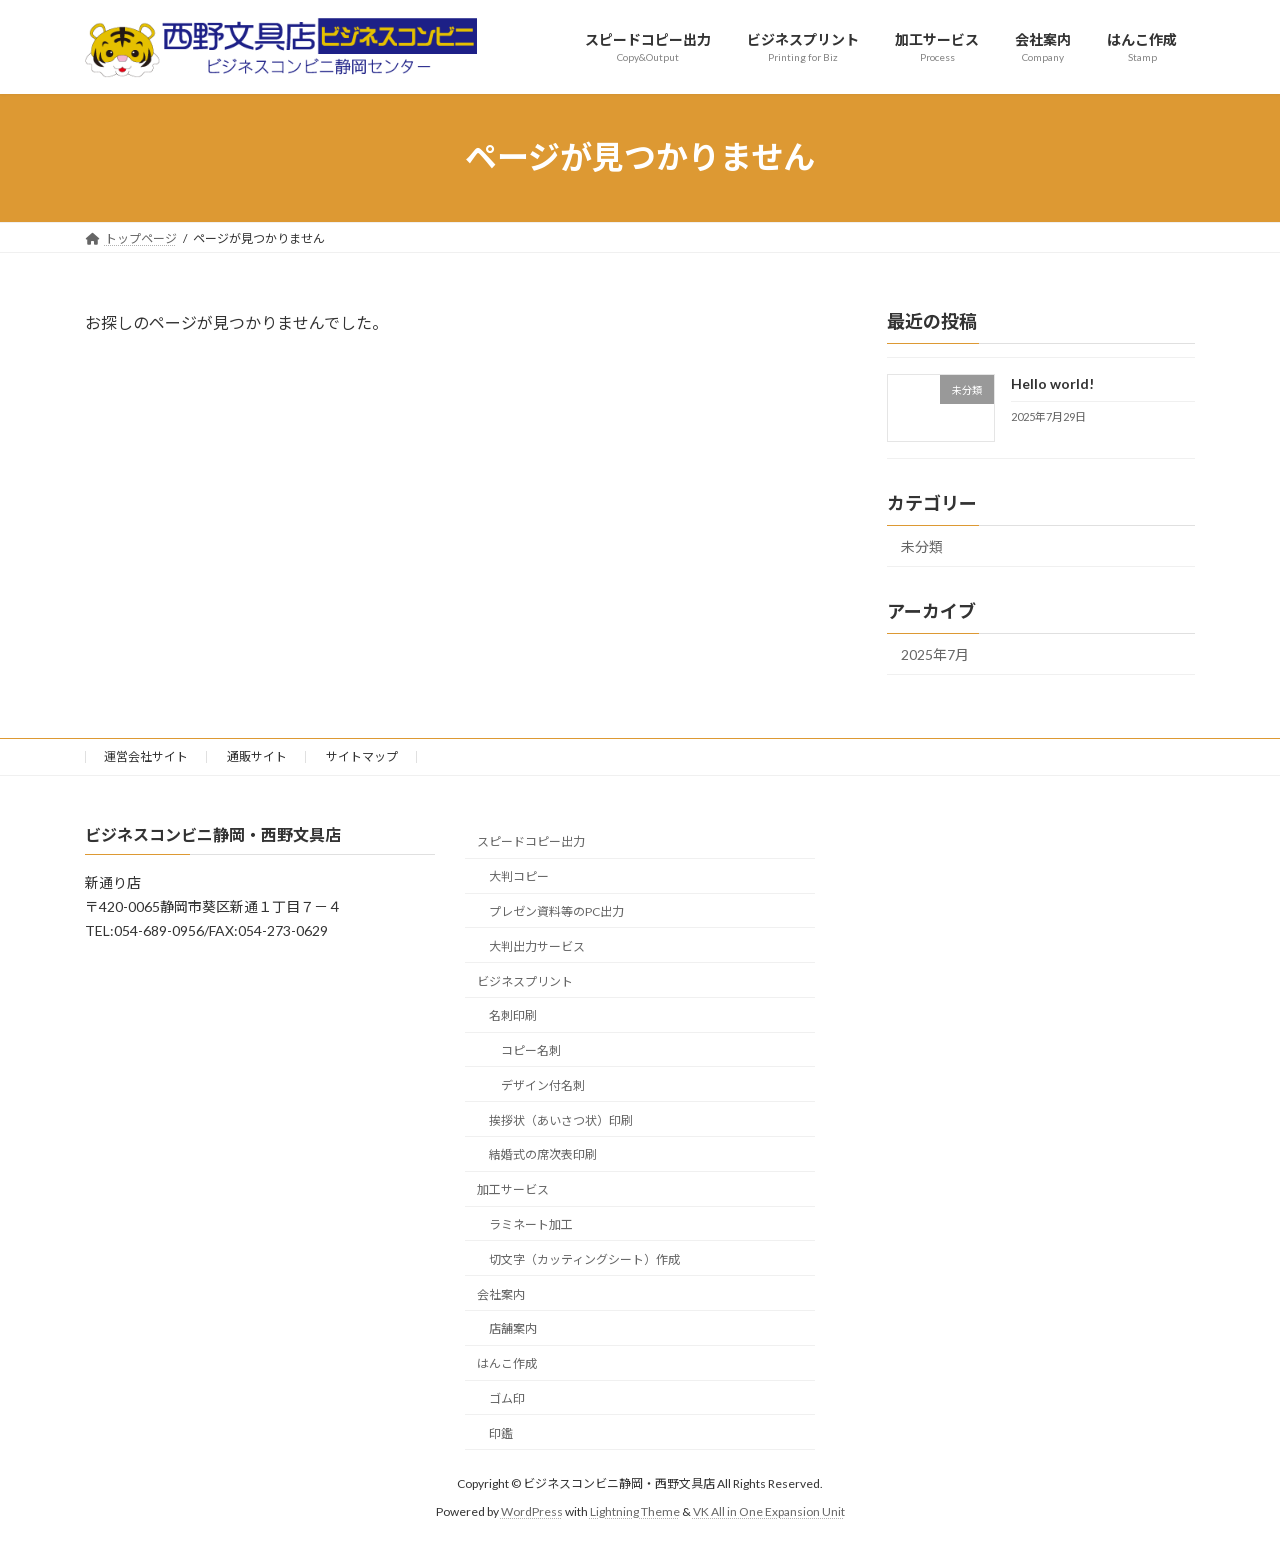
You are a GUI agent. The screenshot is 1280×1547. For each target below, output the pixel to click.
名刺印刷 (513, 1016)
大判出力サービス (537, 946)
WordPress (532, 1512)
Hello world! (1052, 383)
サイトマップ (362, 756)
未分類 (922, 546)
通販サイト (257, 756)
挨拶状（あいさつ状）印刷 (561, 1120)
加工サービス (513, 1190)
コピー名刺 (531, 1051)
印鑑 (501, 1433)
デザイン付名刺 (543, 1085)
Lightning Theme (635, 1512)
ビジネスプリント (525, 981)
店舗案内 (513, 1329)
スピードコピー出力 (531, 842)
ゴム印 (507, 1398)
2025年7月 (935, 654)
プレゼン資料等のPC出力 (556, 911)
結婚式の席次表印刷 (543, 1155)
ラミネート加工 (531, 1224)
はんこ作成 (507, 1364)
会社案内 (501, 1294)
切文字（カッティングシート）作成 (584, 1259)
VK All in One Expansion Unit (769, 1512)
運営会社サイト (146, 756)
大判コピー (519, 877)
